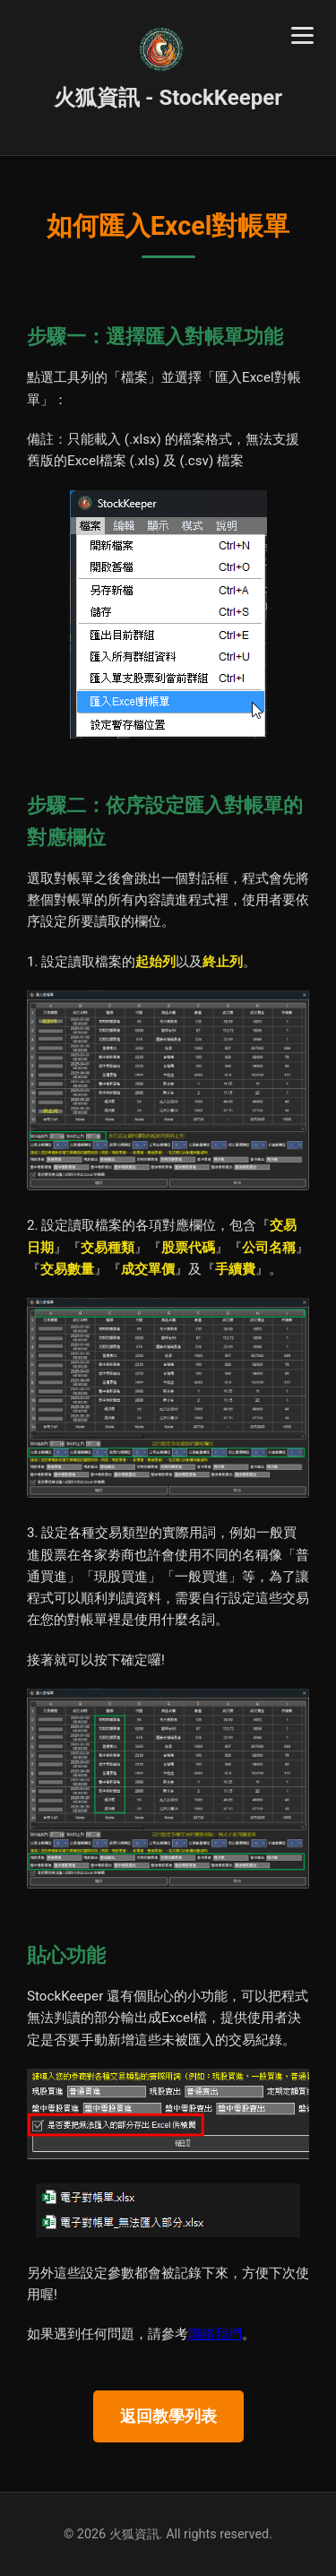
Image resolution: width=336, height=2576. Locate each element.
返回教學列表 (168, 2416)
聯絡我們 (215, 2334)
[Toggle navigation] (302, 35)
